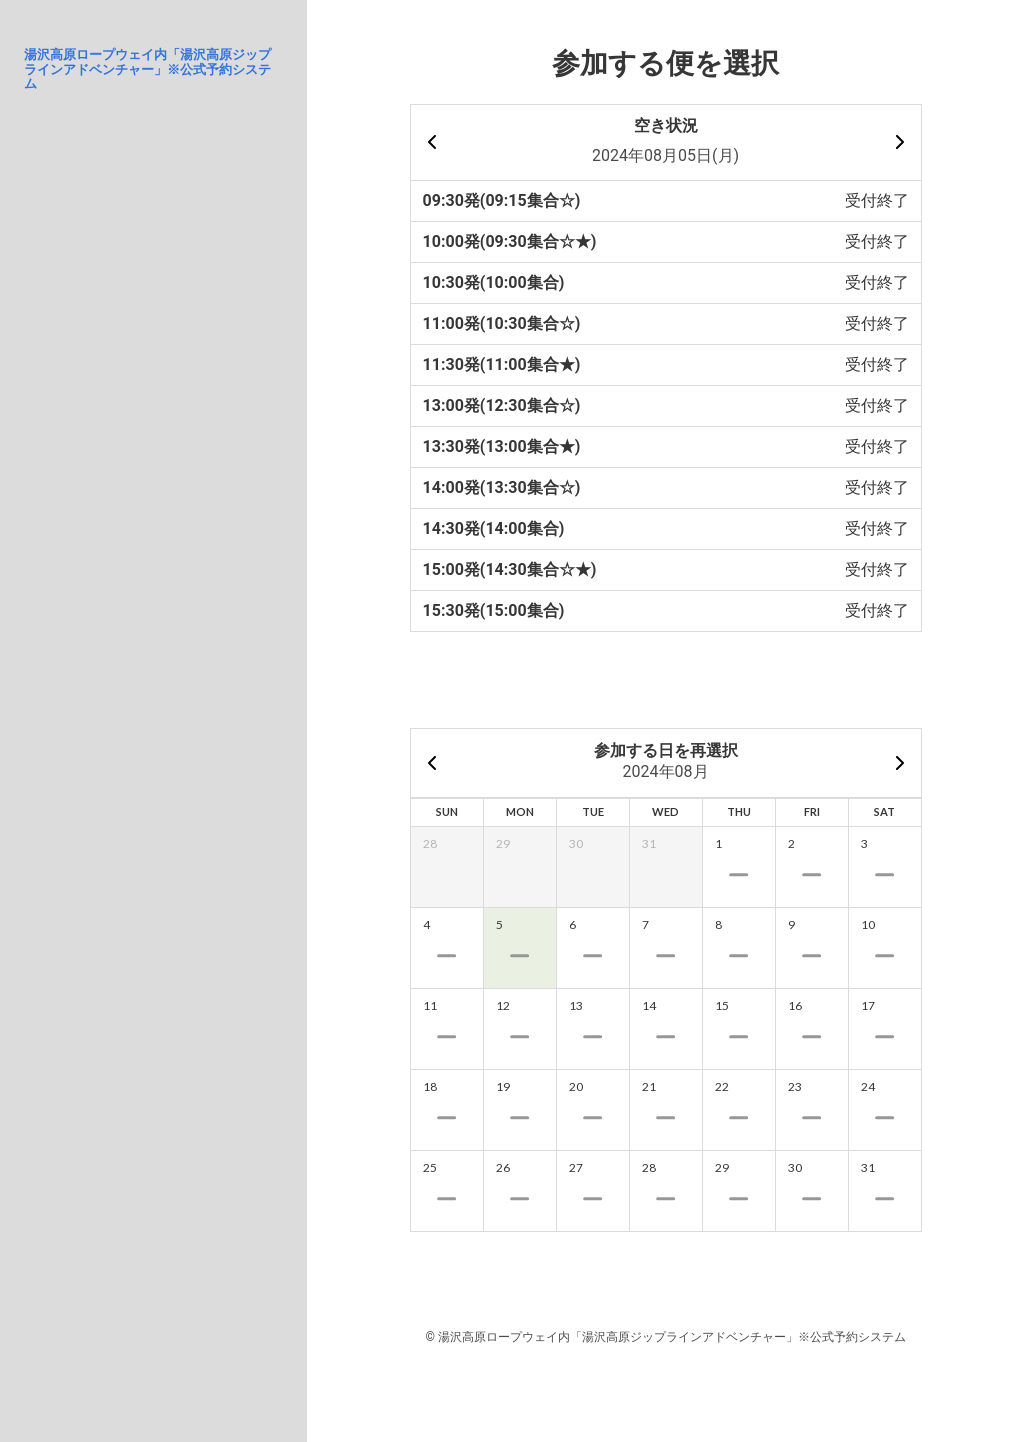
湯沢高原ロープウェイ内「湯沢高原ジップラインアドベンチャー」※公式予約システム (147, 69)
